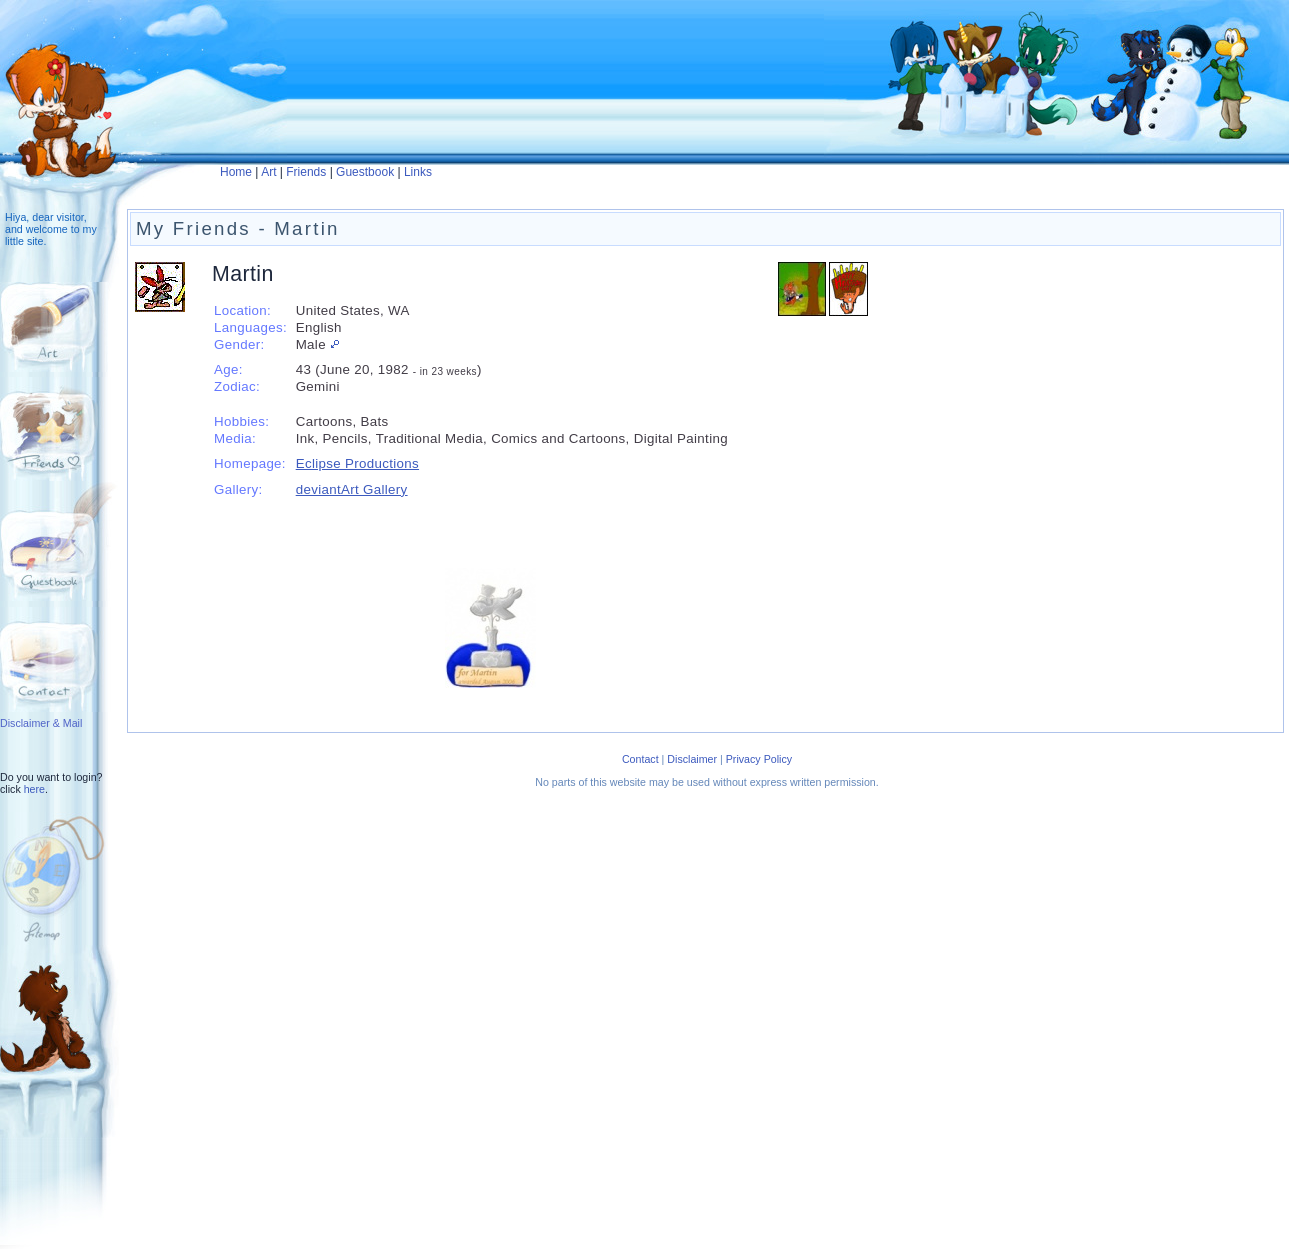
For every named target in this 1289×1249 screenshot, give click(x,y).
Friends (306, 172)
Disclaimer (692, 759)
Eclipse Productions (357, 463)
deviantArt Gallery (352, 489)
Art (268, 172)
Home (236, 172)
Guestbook (365, 172)
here (34, 789)
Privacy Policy (759, 759)
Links (418, 172)
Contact (640, 759)
